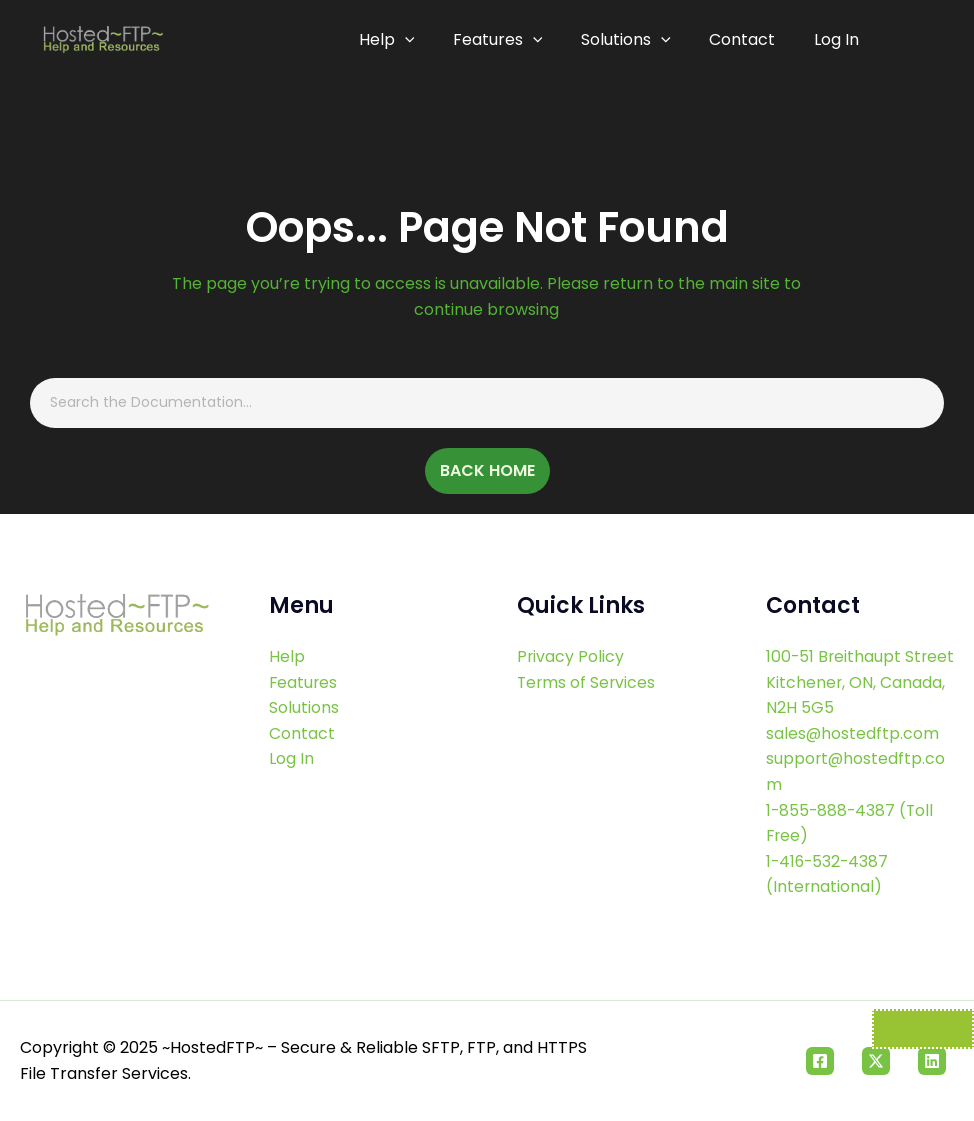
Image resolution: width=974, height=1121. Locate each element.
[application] (415, 40)
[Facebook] (820, 1061)
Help (397, 40)
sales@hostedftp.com (853, 733)
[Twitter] (876, 1061)
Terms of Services (587, 682)
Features (506, 40)
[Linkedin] (932, 1061)
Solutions (631, 40)
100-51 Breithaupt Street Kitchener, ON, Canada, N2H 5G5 (848, 682)
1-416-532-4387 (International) (829, 874)
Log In (836, 39)
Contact (745, 39)
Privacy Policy (571, 656)
